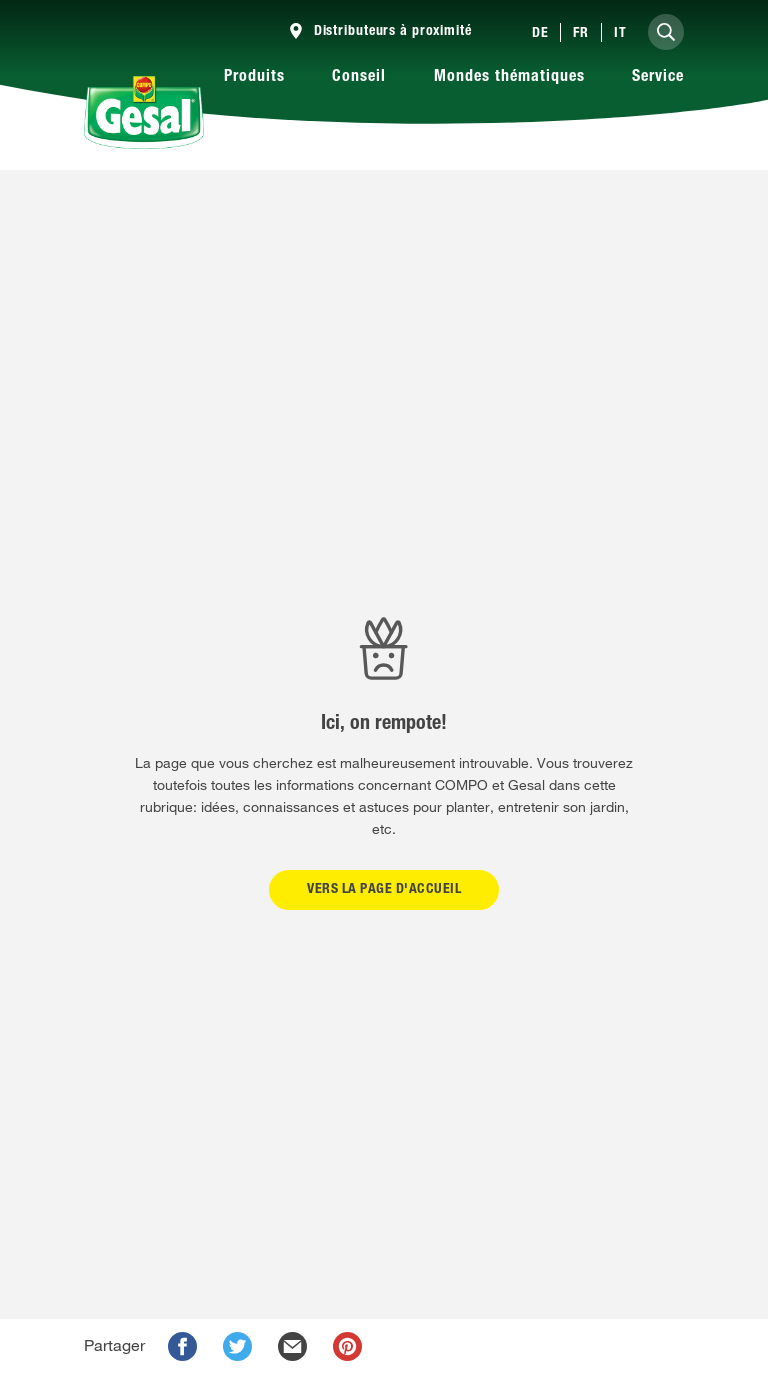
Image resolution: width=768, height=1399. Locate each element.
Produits (254, 78)
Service (658, 78)
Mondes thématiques (509, 78)
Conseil (359, 78)
